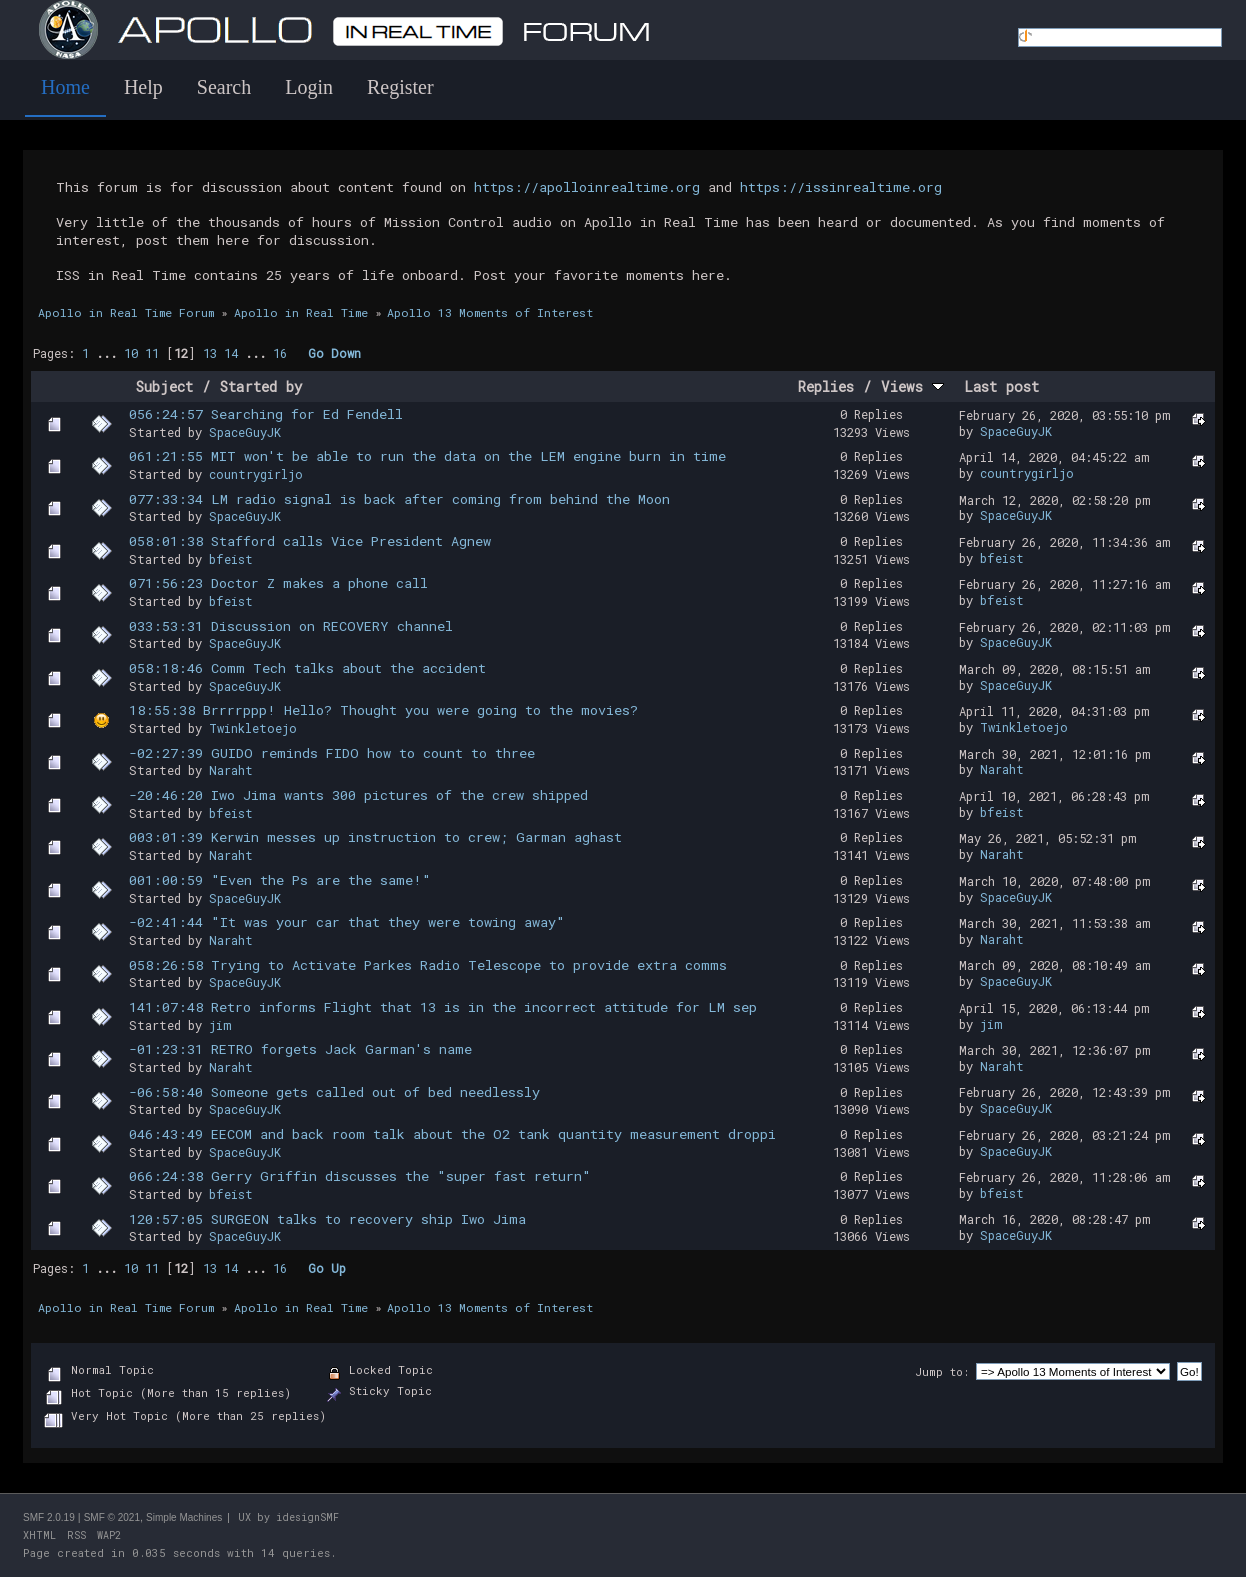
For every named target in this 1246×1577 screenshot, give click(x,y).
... (110, 353)
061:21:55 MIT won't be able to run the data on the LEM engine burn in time (427, 456)
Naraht (231, 770)
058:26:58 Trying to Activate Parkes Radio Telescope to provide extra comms (428, 965)
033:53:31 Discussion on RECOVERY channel (291, 626)
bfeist (231, 559)
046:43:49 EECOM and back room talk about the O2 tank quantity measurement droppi (452, 1134)
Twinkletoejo (253, 728)
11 (152, 353)
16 (280, 353)
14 (231, 353)
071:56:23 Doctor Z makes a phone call (278, 583)
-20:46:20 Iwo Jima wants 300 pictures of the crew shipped (358, 795)
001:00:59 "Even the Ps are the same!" (280, 880)
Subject (164, 386)
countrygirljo (256, 474)
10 (131, 353)
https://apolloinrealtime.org (587, 187)
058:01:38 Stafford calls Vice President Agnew (310, 541)
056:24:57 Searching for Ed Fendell (266, 414)
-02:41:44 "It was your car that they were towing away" (347, 922)
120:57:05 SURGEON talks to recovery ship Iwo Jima (327, 1219)
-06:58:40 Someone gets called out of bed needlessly (334, 1092)
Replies (826, 386)
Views (912, 386)
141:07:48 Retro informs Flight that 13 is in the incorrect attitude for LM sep (443, 1007)
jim (220, 1025)
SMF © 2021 (112, 1517)
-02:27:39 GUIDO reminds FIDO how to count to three (332, 753)
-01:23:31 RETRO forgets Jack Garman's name (300, 1049)
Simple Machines (184, 1517)
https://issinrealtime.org (841, 187)
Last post (1001, 386)
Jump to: (942, 1371)
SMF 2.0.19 (49, 1517)
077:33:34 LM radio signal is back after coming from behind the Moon (399, 499)
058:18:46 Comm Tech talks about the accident (307, 668)
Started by (261, 386)
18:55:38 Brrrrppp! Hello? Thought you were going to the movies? (383, 710)
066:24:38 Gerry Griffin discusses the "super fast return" (360, 1176)
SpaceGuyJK (245, 432)
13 (210, 353)
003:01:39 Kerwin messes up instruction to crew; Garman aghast (375, 837)
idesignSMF (307, 1517)
